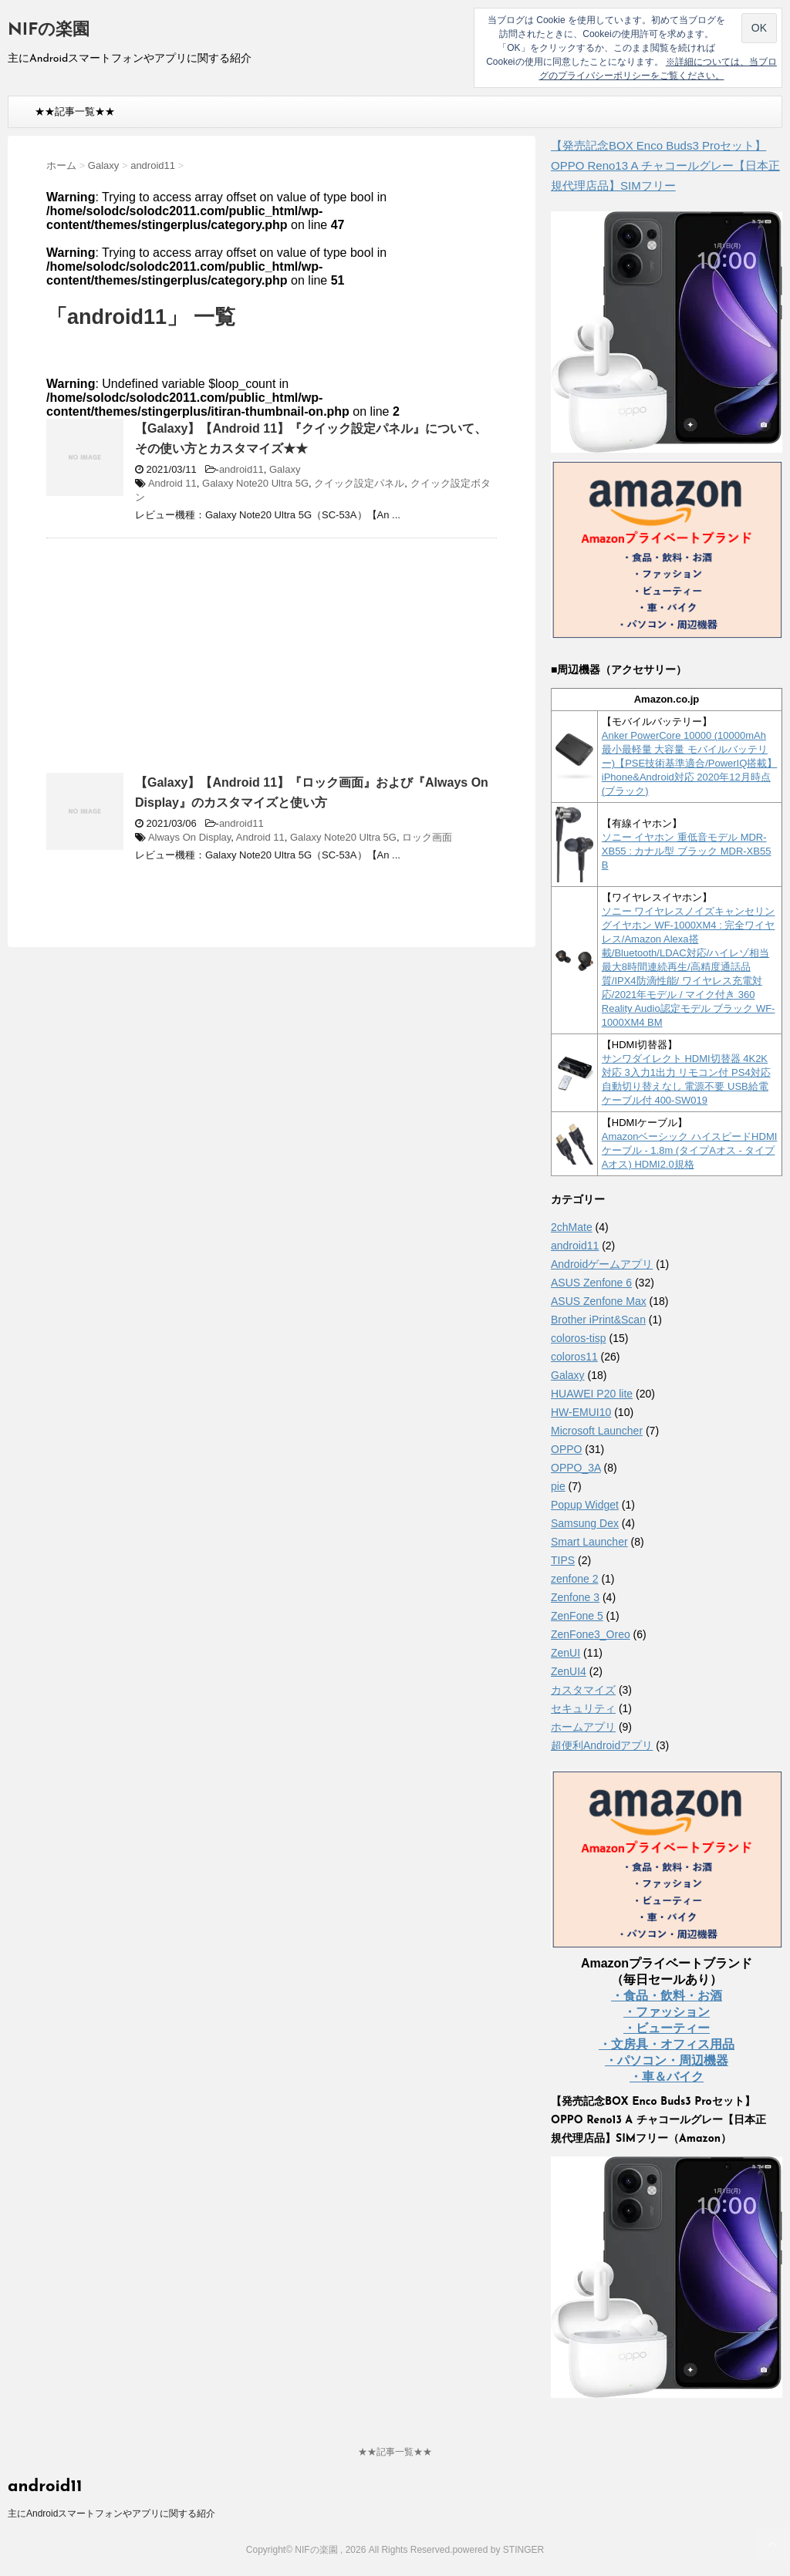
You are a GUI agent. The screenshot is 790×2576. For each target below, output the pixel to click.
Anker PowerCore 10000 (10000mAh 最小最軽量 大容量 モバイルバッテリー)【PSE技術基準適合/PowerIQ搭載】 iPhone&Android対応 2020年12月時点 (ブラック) (690, 763)
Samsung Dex (585, 1523)
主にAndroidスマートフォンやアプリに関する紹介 (111, 2513)
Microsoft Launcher (597, 1431)
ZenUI (565, 1653)
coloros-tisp (578, 1338)
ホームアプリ (583, 1727)
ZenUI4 (568, 1671)
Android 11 (172, 483)
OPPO (566, 1449)
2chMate (571, 1227)
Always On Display (189, 837)
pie (558, 1486)
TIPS (563, 1560)
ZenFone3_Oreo (590, 1634)
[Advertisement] (176, 662)
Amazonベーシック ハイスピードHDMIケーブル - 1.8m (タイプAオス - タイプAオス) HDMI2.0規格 (690, 1150)
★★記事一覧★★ (75, 111)
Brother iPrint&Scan (598, 1319)
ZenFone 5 (577, 1616)
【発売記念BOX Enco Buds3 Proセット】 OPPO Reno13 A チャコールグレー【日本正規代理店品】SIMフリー (665, 165)
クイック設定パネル (359, 483)
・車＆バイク (667, 2076)
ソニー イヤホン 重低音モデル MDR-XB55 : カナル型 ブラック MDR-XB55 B (686, 851)
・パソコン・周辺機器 (666, 2060)
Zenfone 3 (575, 1597)
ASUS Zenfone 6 (591, 1282)
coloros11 (574, 1356)
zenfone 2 (575, 1579)
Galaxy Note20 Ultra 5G (255, 483)
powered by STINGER (498, 2549)
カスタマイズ (583, 1690)
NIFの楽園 (48, 30)
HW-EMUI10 (581, 1412)
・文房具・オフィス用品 (666, 2044)
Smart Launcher (589, 1542)
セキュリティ (583, 1708)
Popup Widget (585, 1505)
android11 (241, 469)
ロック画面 (427, 837)
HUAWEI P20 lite (592, 1393)
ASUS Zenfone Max (599, 1301)
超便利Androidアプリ (602, 1745)
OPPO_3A (576, 1468)
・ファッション (666, 2011)
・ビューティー (666, 2028)
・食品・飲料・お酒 (666, 1995)
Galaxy (284, 469)
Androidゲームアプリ (602, 1264)
